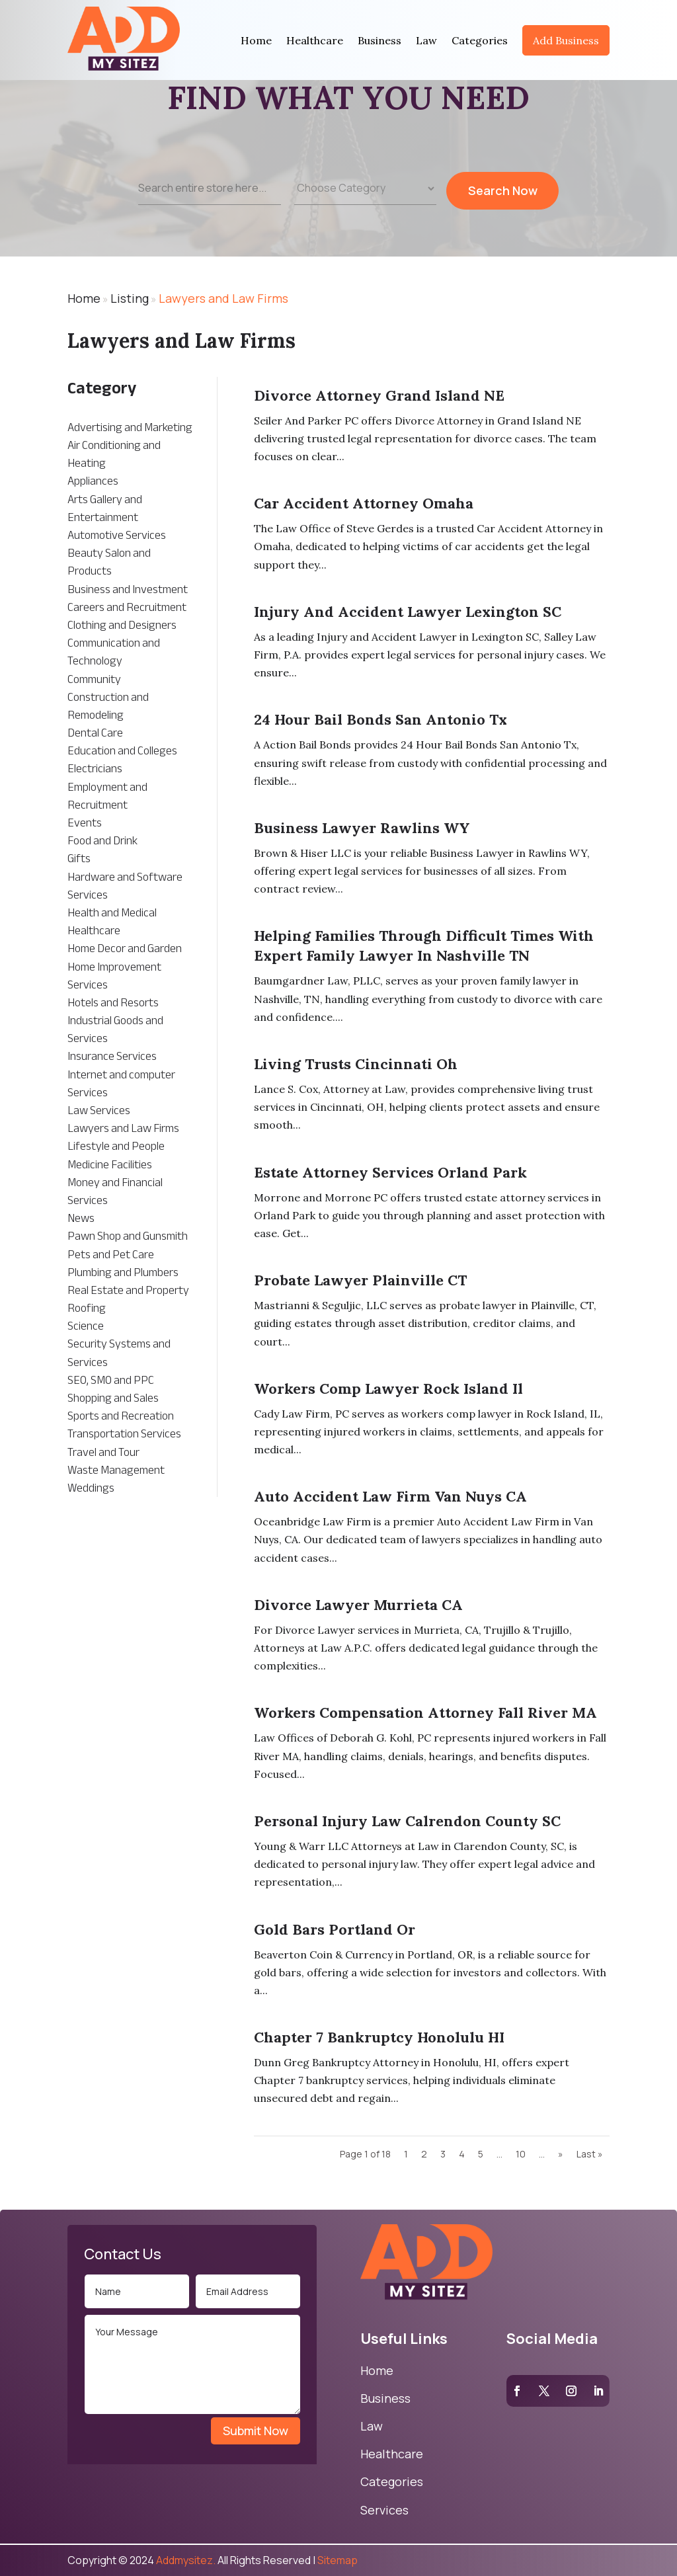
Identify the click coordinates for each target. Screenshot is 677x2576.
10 (521, 2154)
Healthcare (314, 40)
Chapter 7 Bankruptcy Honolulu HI (379, 2037)
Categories (480, 40)
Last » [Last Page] (590, 2154)
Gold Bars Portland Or (334, 1929)
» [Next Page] (560, 2154)
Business (379, 40)
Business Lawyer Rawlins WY (362, 828)
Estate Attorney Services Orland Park (390, 1172)
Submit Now (255, 2430)
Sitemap (337, 2560)
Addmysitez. (186, 2560)
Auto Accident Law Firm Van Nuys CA (390, 1496)
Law (426, 40)
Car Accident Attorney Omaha (363, 503)
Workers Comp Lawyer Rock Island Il (388, 1388)
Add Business (566, 40)
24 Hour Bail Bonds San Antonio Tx (380, 719)
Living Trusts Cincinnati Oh (356, 1064)
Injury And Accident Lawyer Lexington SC (407, 611)
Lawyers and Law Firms (223, 298)
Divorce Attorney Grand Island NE (379, 395)
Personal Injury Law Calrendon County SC (407, 1821)
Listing (129, 298)
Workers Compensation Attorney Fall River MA (425, 1712)
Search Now (503, 199)
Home (256, 40)
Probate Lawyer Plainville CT (360, 1280)
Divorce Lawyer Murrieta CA (358, 1604)
